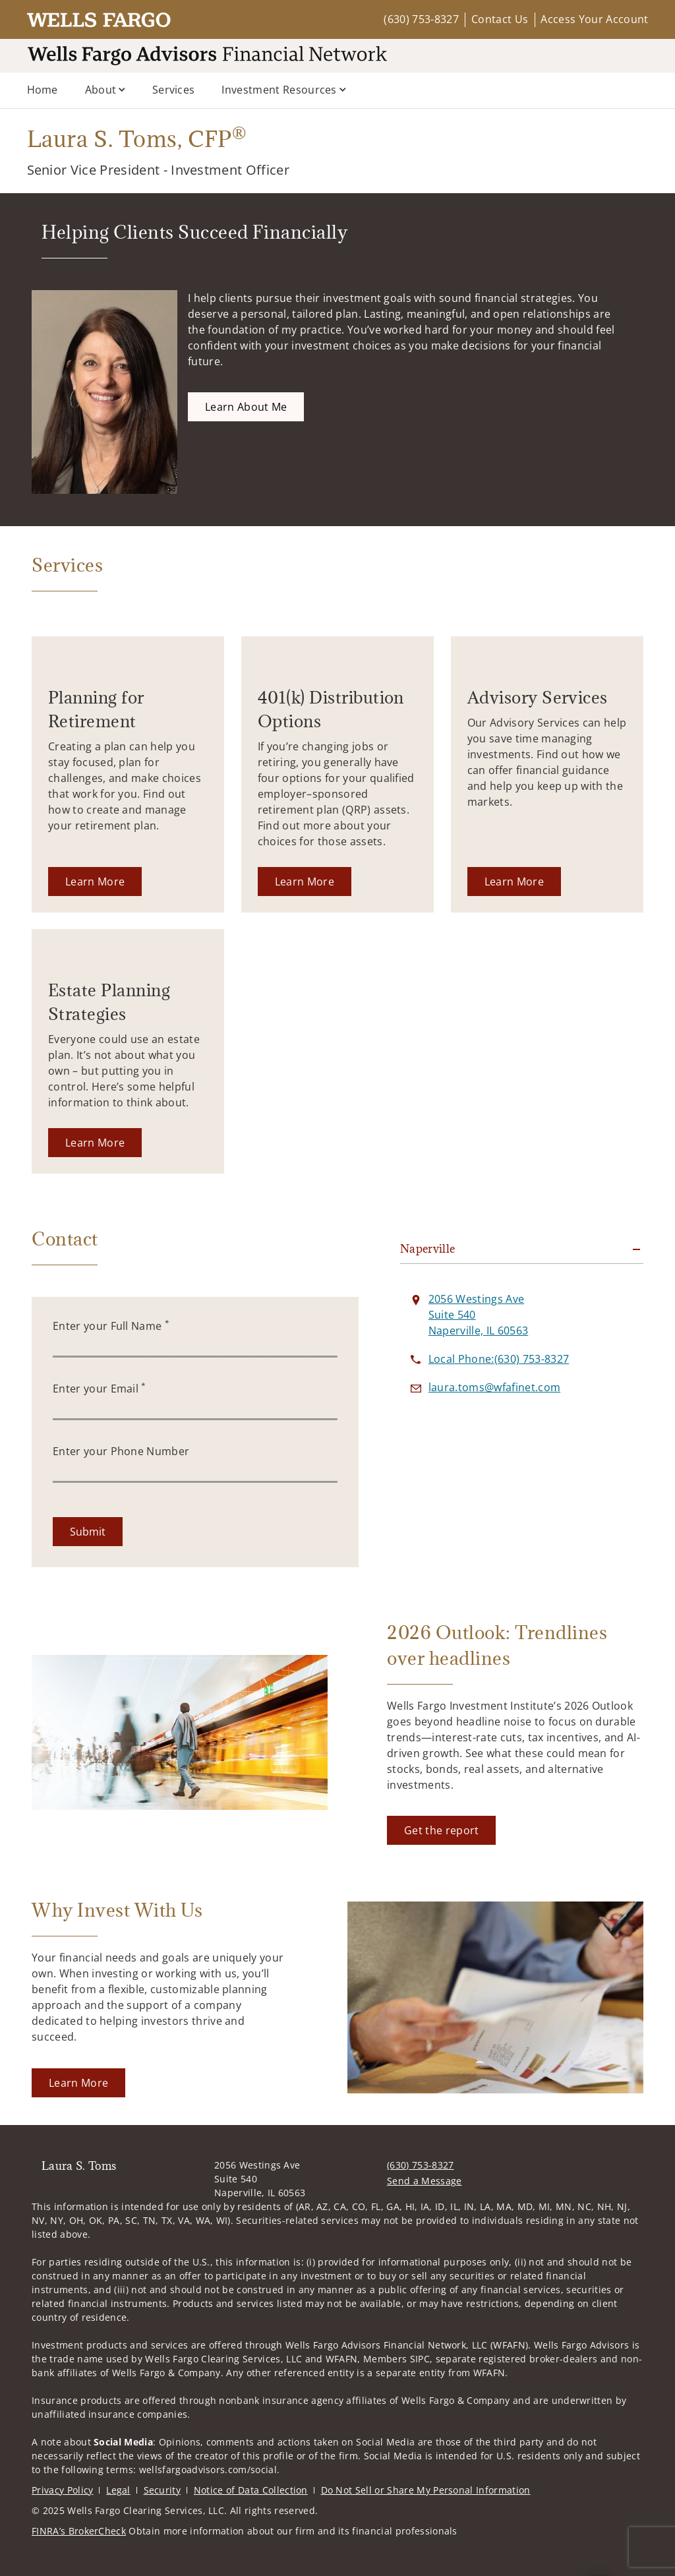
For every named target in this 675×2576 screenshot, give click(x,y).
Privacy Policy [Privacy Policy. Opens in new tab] (62, 2490)
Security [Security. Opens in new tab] (162, 2490)
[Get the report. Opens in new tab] (441, 1830)
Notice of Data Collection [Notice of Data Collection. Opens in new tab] (251, 2490)
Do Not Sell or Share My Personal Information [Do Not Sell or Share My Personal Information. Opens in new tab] (426, 2490)
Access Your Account (594, 19)
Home (42, 89)
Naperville (427, 1249)
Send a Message (424, 2180)
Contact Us (499, 19)
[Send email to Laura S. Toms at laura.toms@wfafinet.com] (494, 1387)
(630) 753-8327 (421, 19)
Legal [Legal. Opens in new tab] (118, 2490)
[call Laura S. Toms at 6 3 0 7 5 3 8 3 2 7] (498, 1359)
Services (173, 89)
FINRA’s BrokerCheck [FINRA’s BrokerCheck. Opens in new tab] (79, 2531)
